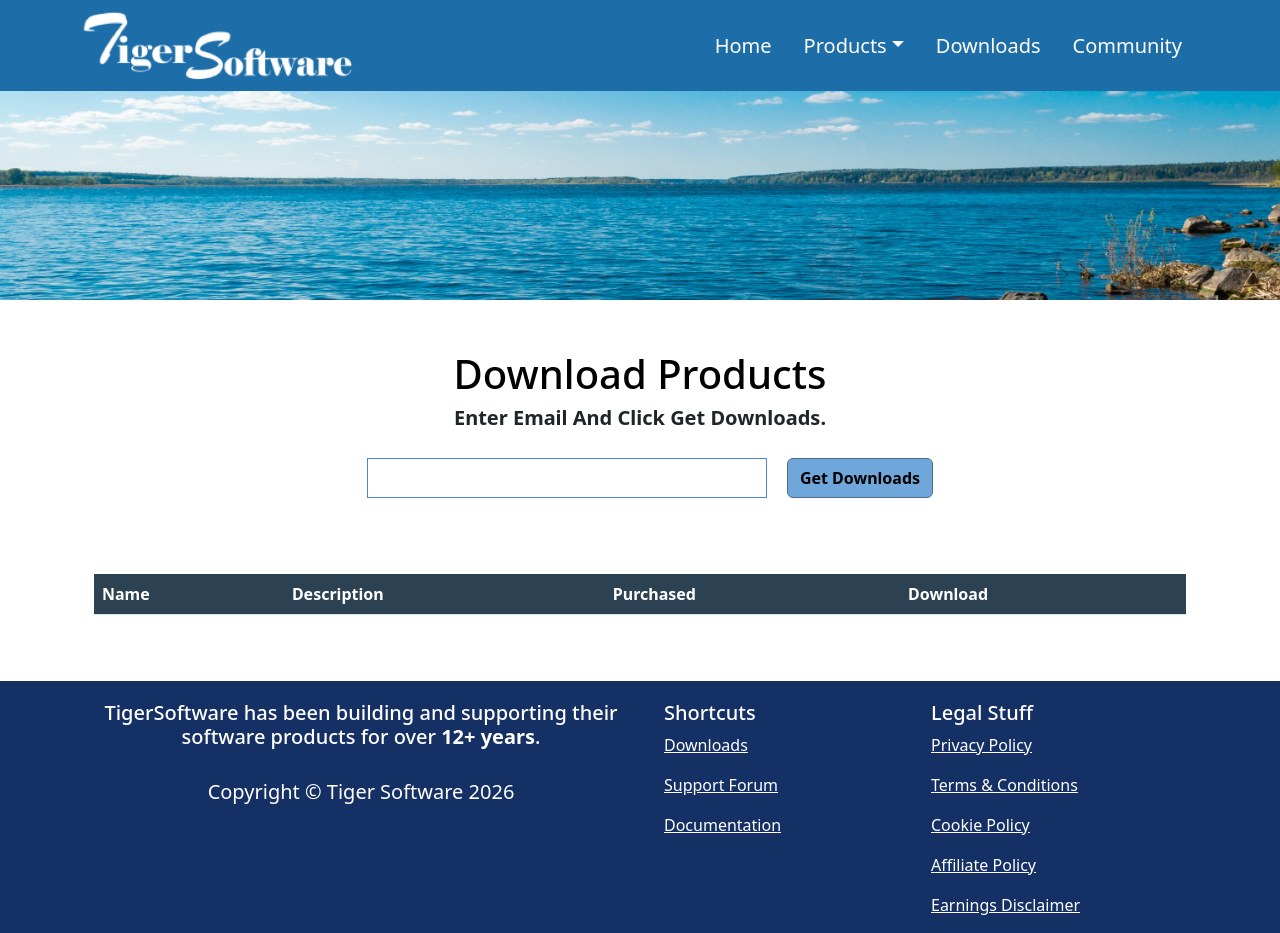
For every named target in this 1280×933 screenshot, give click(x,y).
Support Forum (721, 785)
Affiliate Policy (983, 865)
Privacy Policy (981, 745)
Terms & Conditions (1004, 785)
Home (747, 44)
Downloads (988, 45)
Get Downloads (860, 478)
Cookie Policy (980, 825)
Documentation (722, 825)
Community (1127, 45)
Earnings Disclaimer (1005, 905)
